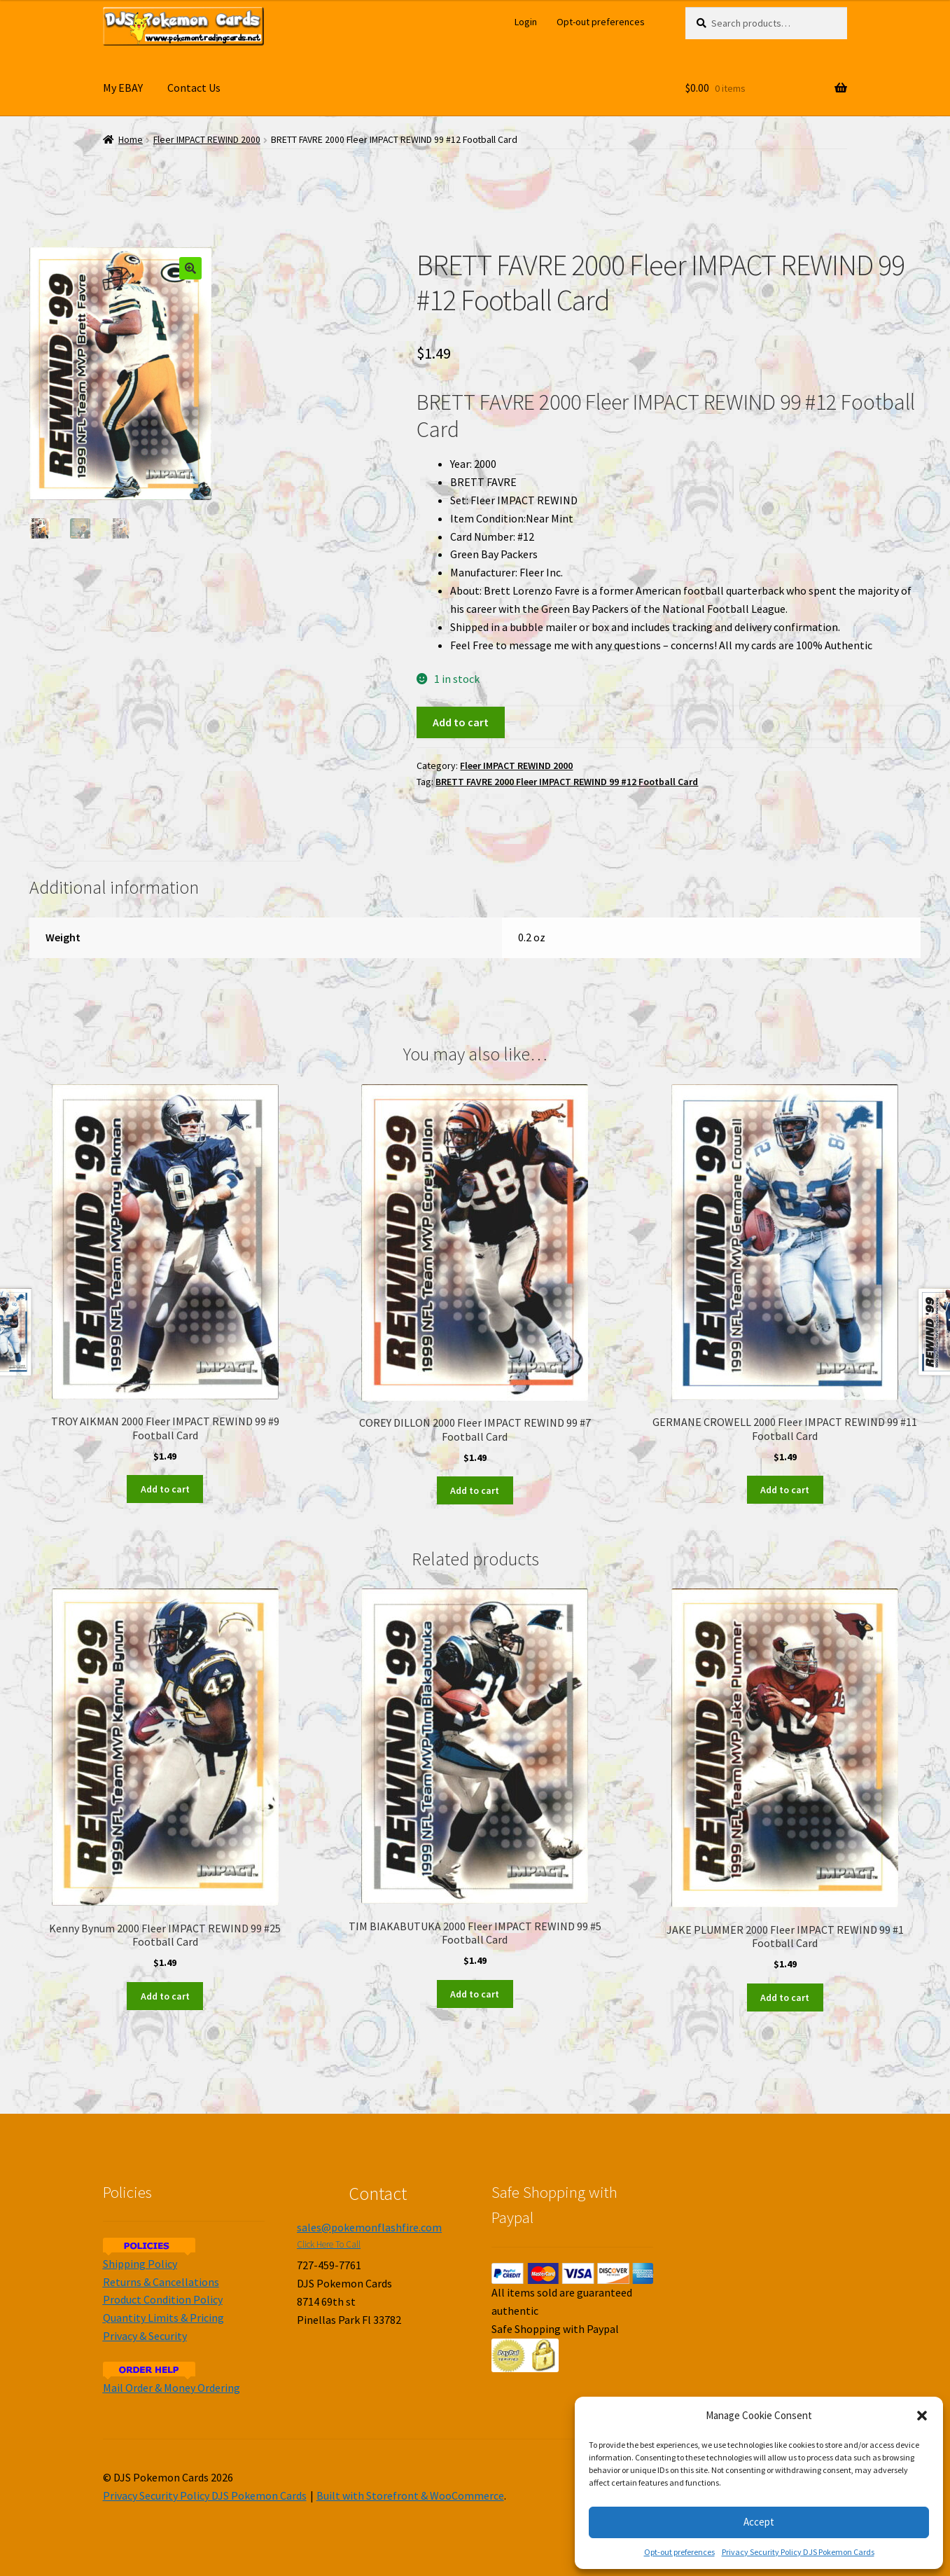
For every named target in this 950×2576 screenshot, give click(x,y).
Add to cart (461, 722)
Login (526, 21)
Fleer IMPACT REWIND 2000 (206, 140)
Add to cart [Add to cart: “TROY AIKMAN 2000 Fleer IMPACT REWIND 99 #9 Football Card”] (165, 1489)
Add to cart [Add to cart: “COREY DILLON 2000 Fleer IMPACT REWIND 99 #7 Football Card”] (474, 1490)
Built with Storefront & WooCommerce (410, 2495)
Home (130, 140)
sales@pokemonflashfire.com (369, 2227)
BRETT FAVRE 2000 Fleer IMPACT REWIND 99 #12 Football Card (566, 781)
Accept (758, 2521)
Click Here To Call (329, 2244)
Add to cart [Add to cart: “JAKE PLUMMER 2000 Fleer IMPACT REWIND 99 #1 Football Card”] (784, 1997)
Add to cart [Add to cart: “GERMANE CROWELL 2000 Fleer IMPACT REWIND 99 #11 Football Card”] (784, 1489)
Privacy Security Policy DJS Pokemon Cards (798, 2552)
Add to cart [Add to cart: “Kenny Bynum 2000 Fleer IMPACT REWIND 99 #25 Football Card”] (165, 1996)
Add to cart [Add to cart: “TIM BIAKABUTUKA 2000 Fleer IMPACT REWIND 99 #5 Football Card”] (474, 1994)
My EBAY (123, 88)
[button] (922, 2416)
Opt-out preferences (679, 2552)
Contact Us (194, 88)
